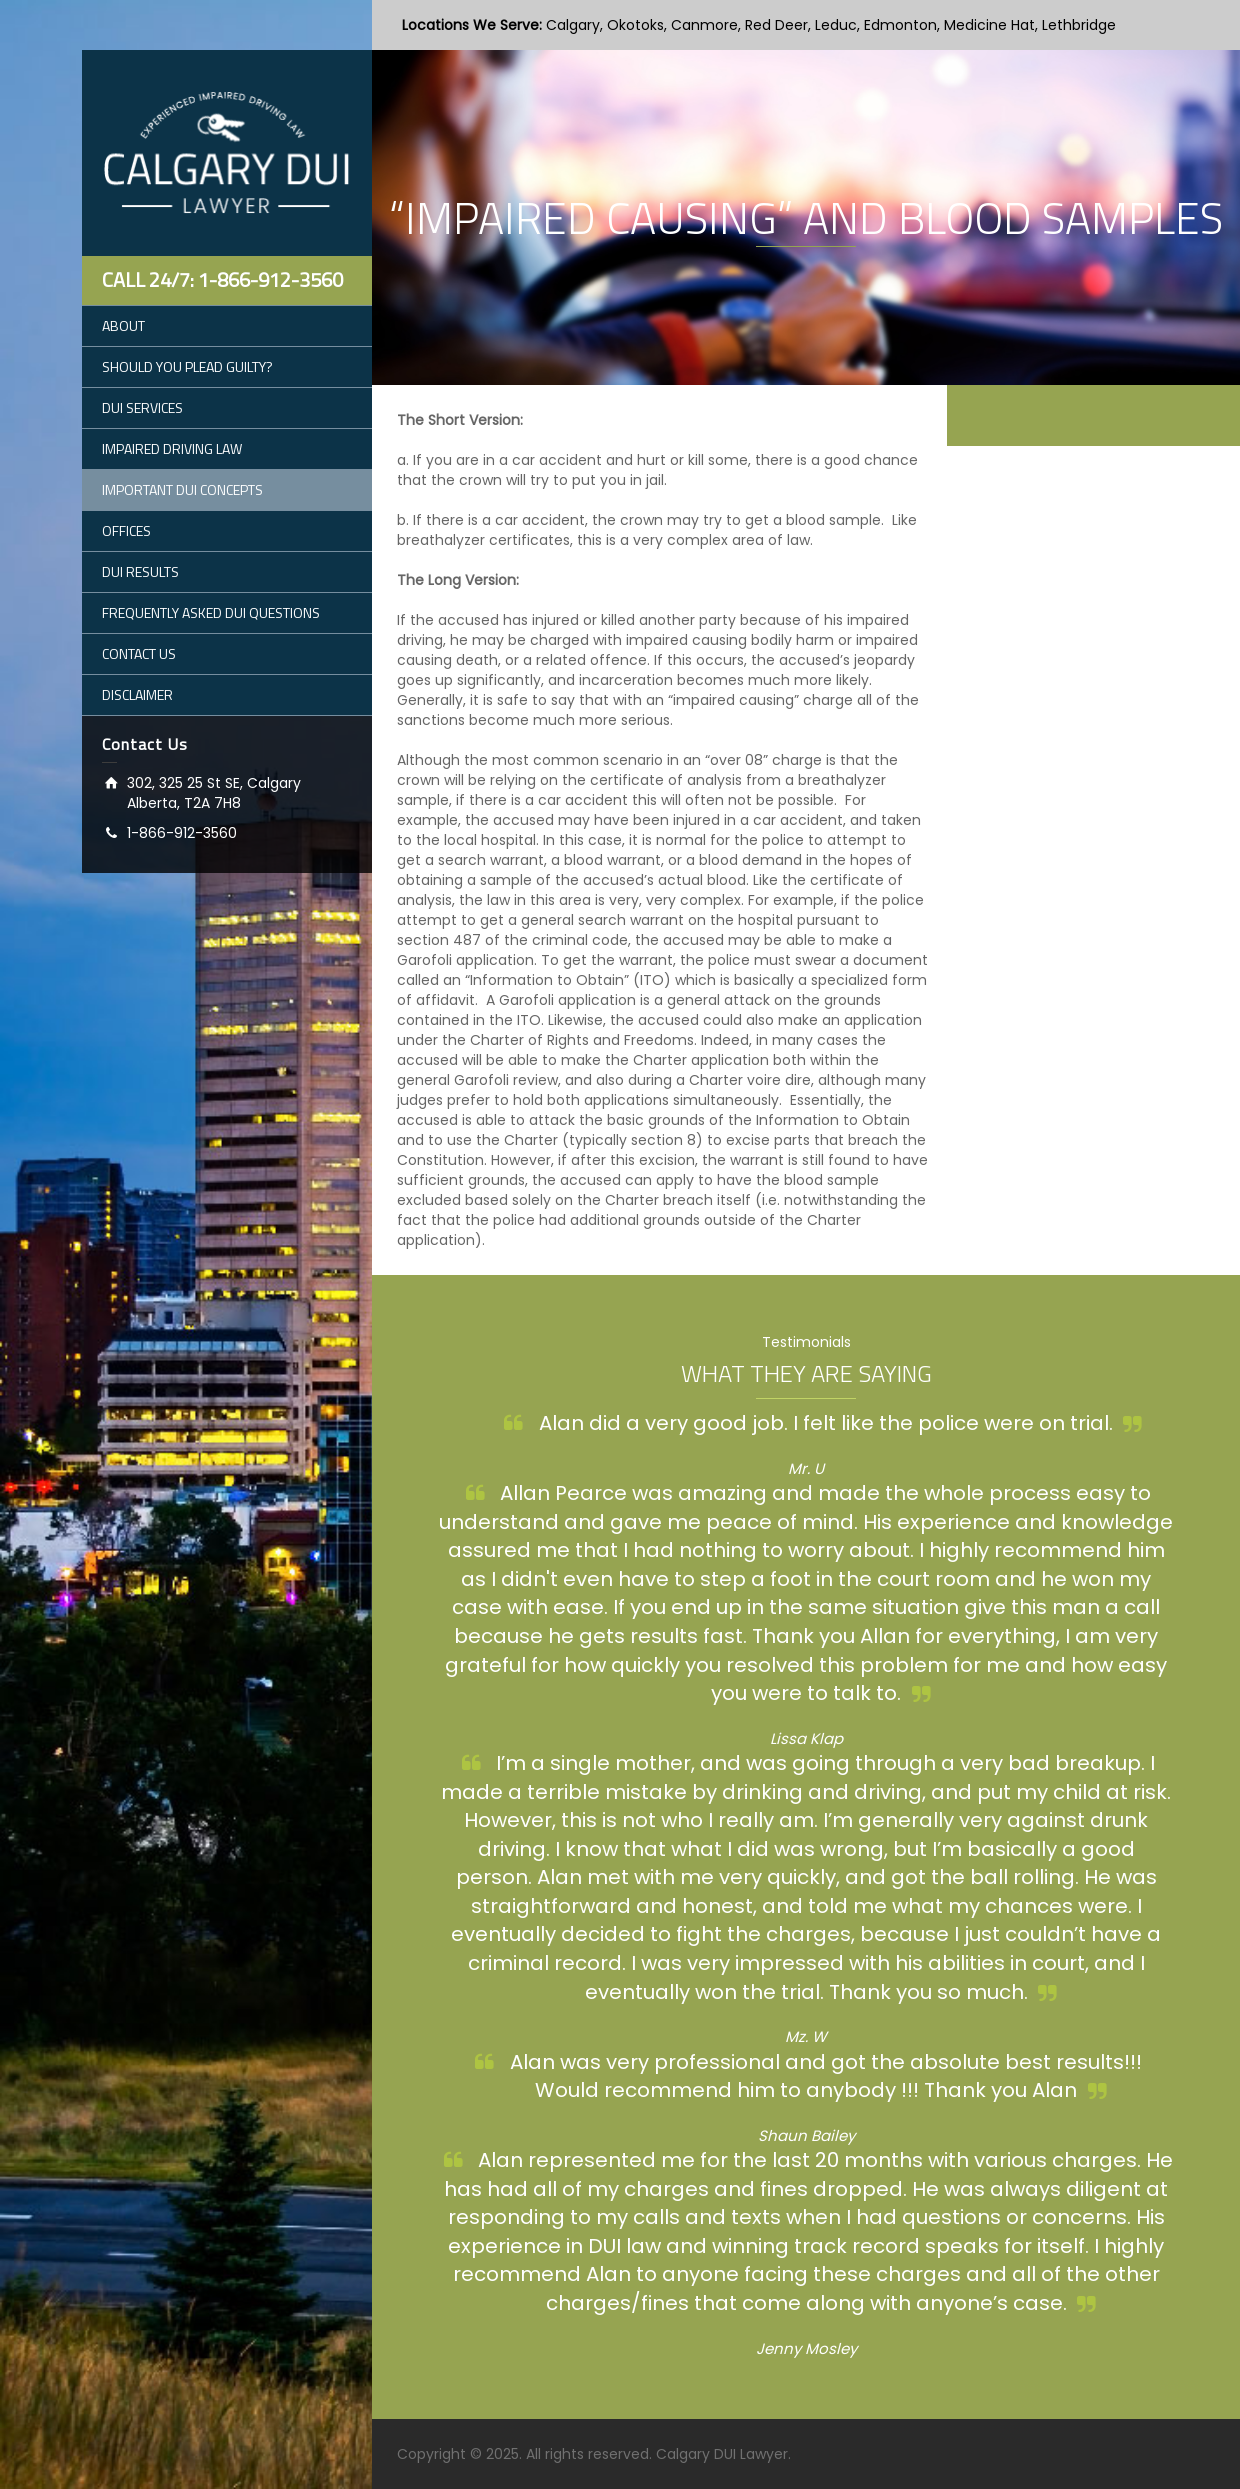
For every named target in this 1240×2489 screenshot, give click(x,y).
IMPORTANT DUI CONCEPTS (182, 489)
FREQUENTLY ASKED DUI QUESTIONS (211, 612)
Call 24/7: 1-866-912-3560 (222, 279)
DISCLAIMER (137, 694)
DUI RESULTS (140, 571)
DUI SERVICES (142, 407)
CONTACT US (139, 653)
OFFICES (126, 530)
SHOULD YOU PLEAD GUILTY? (187, 366)
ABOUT (123, 325)
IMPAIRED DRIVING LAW (172, 448)
